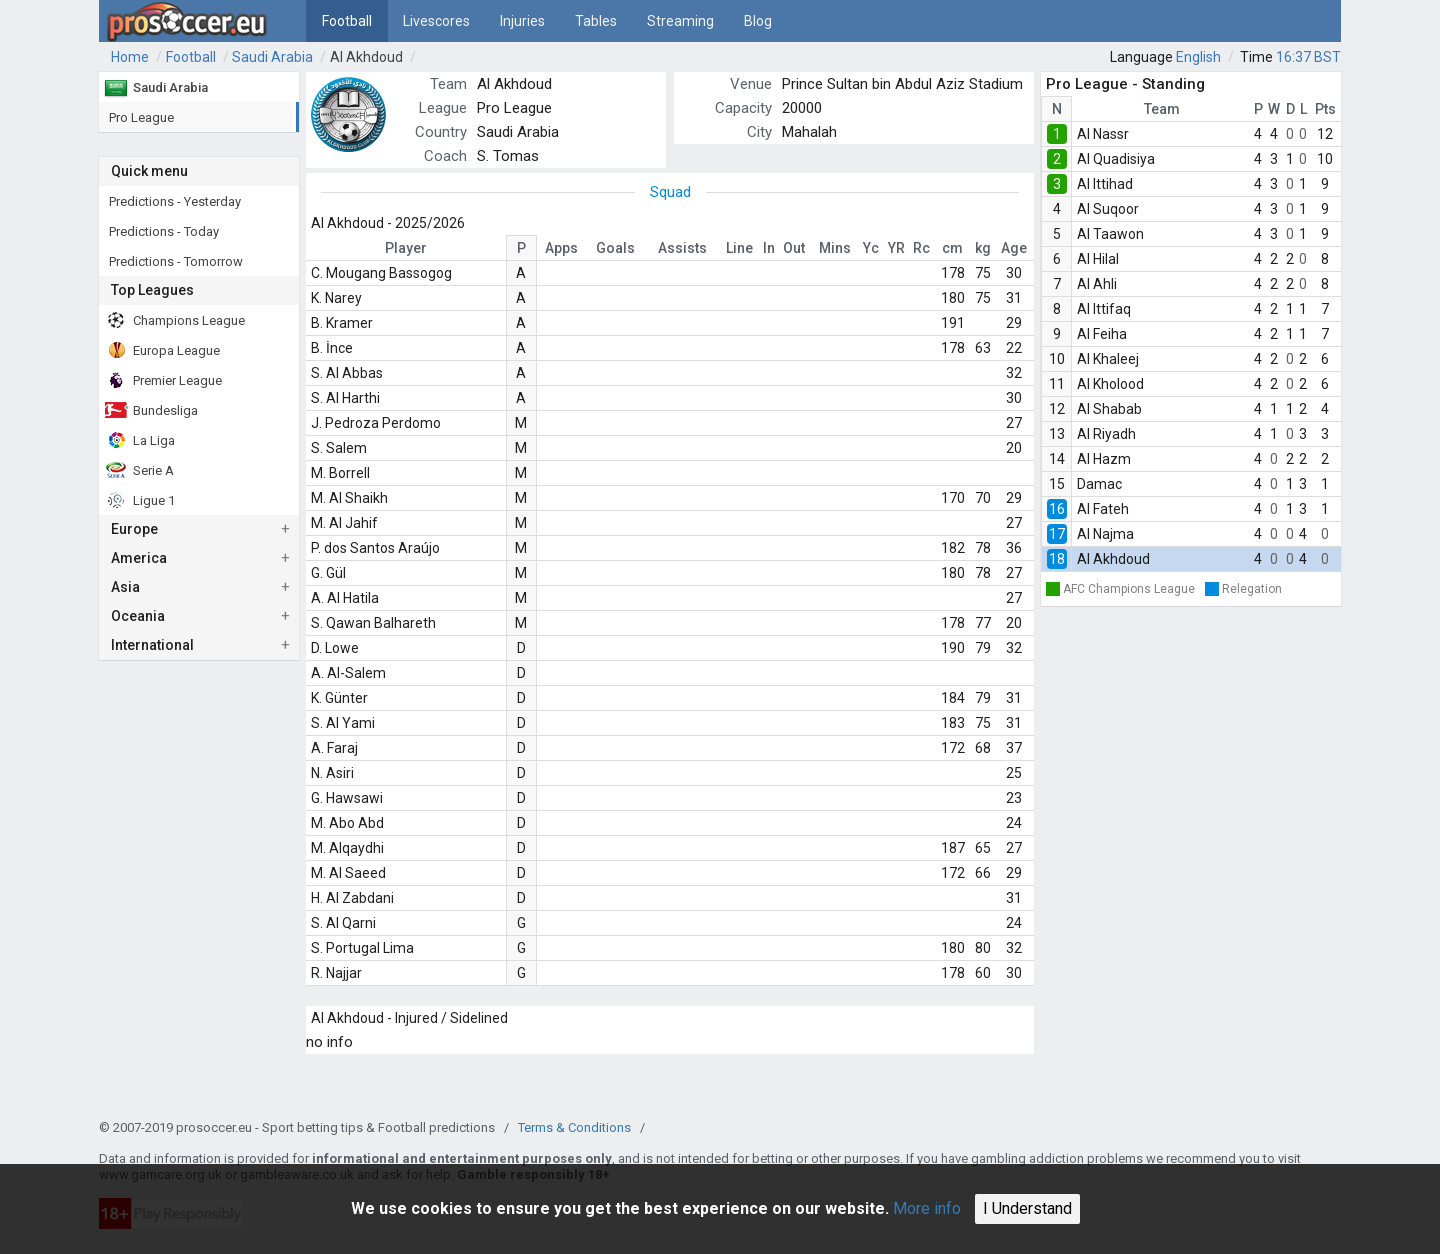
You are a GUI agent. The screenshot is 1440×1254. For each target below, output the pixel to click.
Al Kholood (1110, 384)
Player (406, 248)
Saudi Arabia (272, 57)
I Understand (1027, 1208)
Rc (921, 248)
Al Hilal (1098, 259)
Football (347, 21)
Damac (1099, 484)
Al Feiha (1102, 334)
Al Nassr (1103, 134)
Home (130, 57)
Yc (871, 248)
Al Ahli (1097, 284)
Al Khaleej (1108, 359)
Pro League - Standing (1125, 84)
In (769, 248)
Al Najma (1105, 534)
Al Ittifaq (1104, 309)
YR (896, 248)
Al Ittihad (1105, 184)
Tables (596, 21)
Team (1162, 109)
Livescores (436, 21)
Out (794, 248)
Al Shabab (1109, 409)
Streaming (680, 21)
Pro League (514, 108)
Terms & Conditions (574, 1127)
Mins (835, 248)
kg (983, 248)
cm (952, 248)
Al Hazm (1104, 459)
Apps (561, 248)
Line (739, 248)
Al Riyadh (1106, 434)
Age (1014, 248)
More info (927, 1208)
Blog (758, 21)
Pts (1325, 109)
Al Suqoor (1108, 209)
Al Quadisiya (1116, 159)
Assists (682, 248)
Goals (615, 248)
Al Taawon (1110, 234)
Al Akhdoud (366, 57)
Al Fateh (1103, 509)
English (1198, 57)
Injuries (522, 21)
